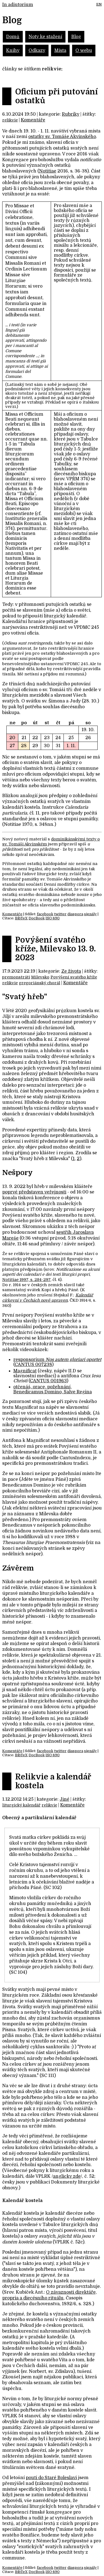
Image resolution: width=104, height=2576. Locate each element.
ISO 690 (52, 918)
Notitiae (47, 171)
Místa (60, 50)
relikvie (10, 120)
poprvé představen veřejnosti (34, 1192)
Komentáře (33, 120)
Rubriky (70, 114)
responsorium (57, 1359)
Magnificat (25, 1370)
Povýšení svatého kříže (73, 977)
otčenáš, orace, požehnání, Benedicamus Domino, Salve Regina (52, 1389)
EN (99, 4)
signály (90, 914)
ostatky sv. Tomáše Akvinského (62, 136)
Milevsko (40, 977)
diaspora (75, 914)
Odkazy (37, 50)
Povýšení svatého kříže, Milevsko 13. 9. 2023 (55, 949)
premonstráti (16, 977)
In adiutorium (17, 4)
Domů (12, 36)
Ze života (71, 971)
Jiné (64, 1799)
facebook (45, 914)
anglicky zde (67, 2176)
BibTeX (21, 918)
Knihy (12, 50)
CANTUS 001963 (48, 1380)
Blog (76, 36)
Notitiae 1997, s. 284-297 (26, 1279)
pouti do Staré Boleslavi (51, 2477)
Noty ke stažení (45, 36)
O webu (83, 50)
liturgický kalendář (21, 1805)
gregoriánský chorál (39, 983)
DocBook (37, 918)
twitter (60, 914)
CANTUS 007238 (33, 1364)
